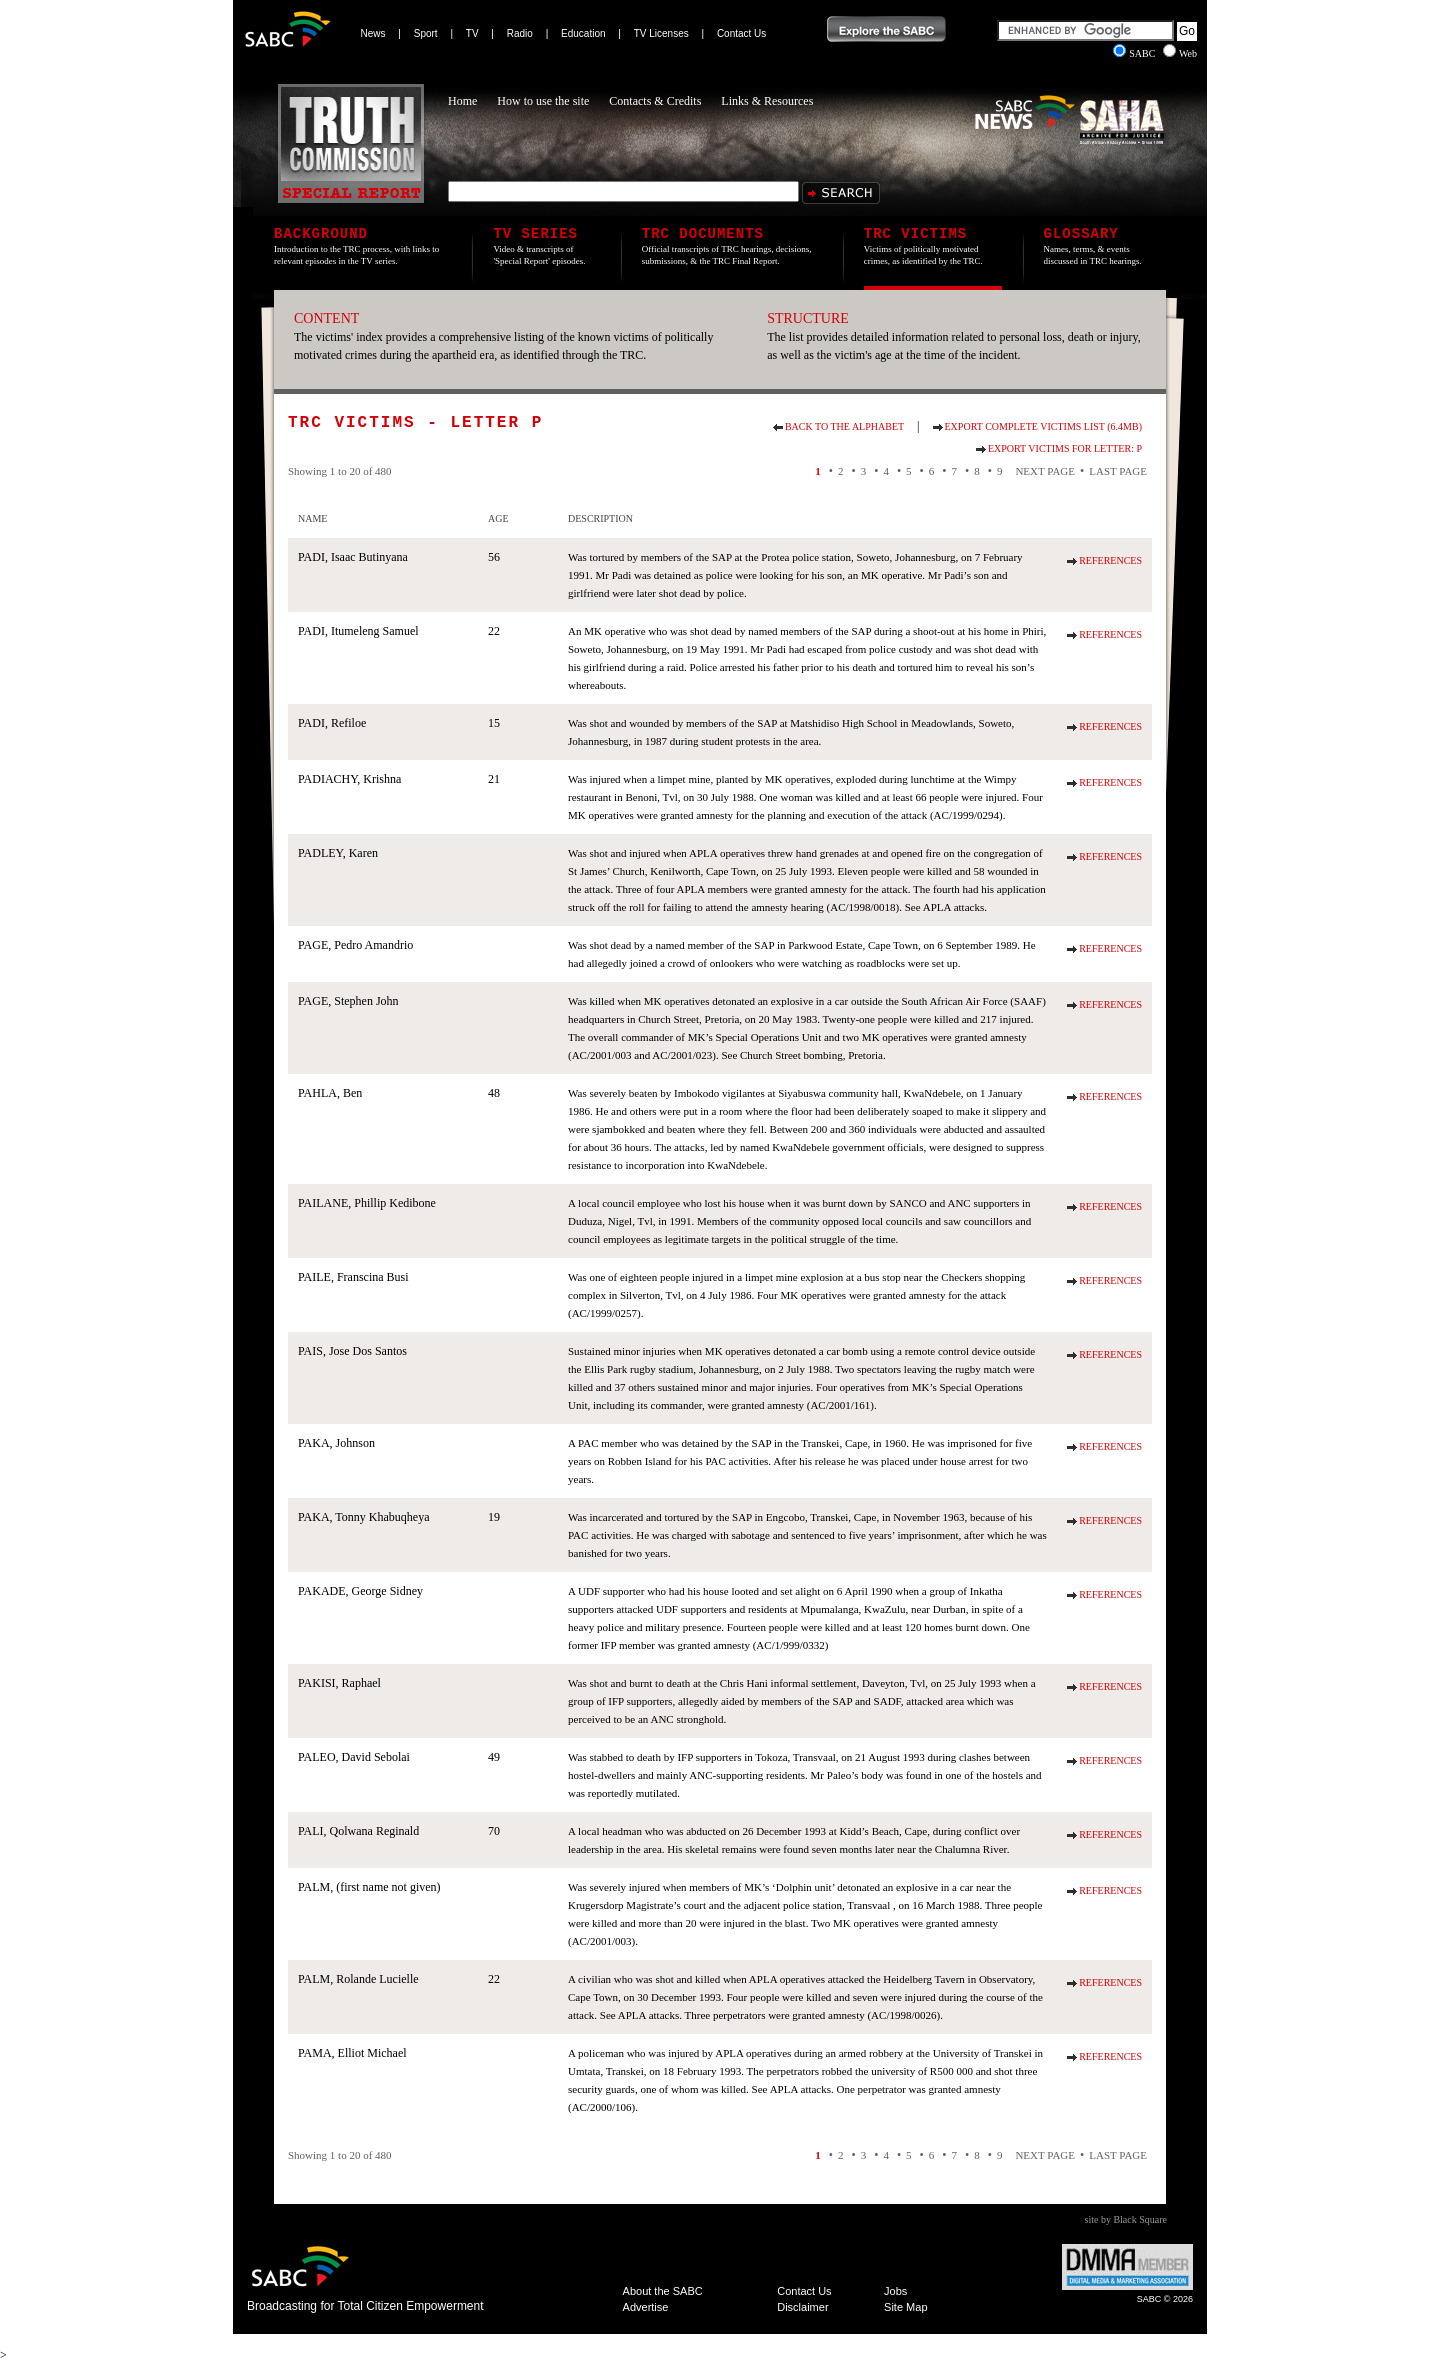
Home (462, 101)
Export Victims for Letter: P (1065, 448)
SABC (1135, 53)
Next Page (1045, 471)
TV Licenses (661, 33)
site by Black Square (1126, 2219)
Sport (426, 33)
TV (472, 33)
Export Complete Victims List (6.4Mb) (1043, 426)
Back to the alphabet (844, 426)
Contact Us (741, 33)
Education (583, 33)
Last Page (1118, 471)
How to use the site (543, 101)
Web (1180, 53)
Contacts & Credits (655, 101)
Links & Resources (767, 101)
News (373, 33)
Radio (520, 33)
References (1110, 560)
